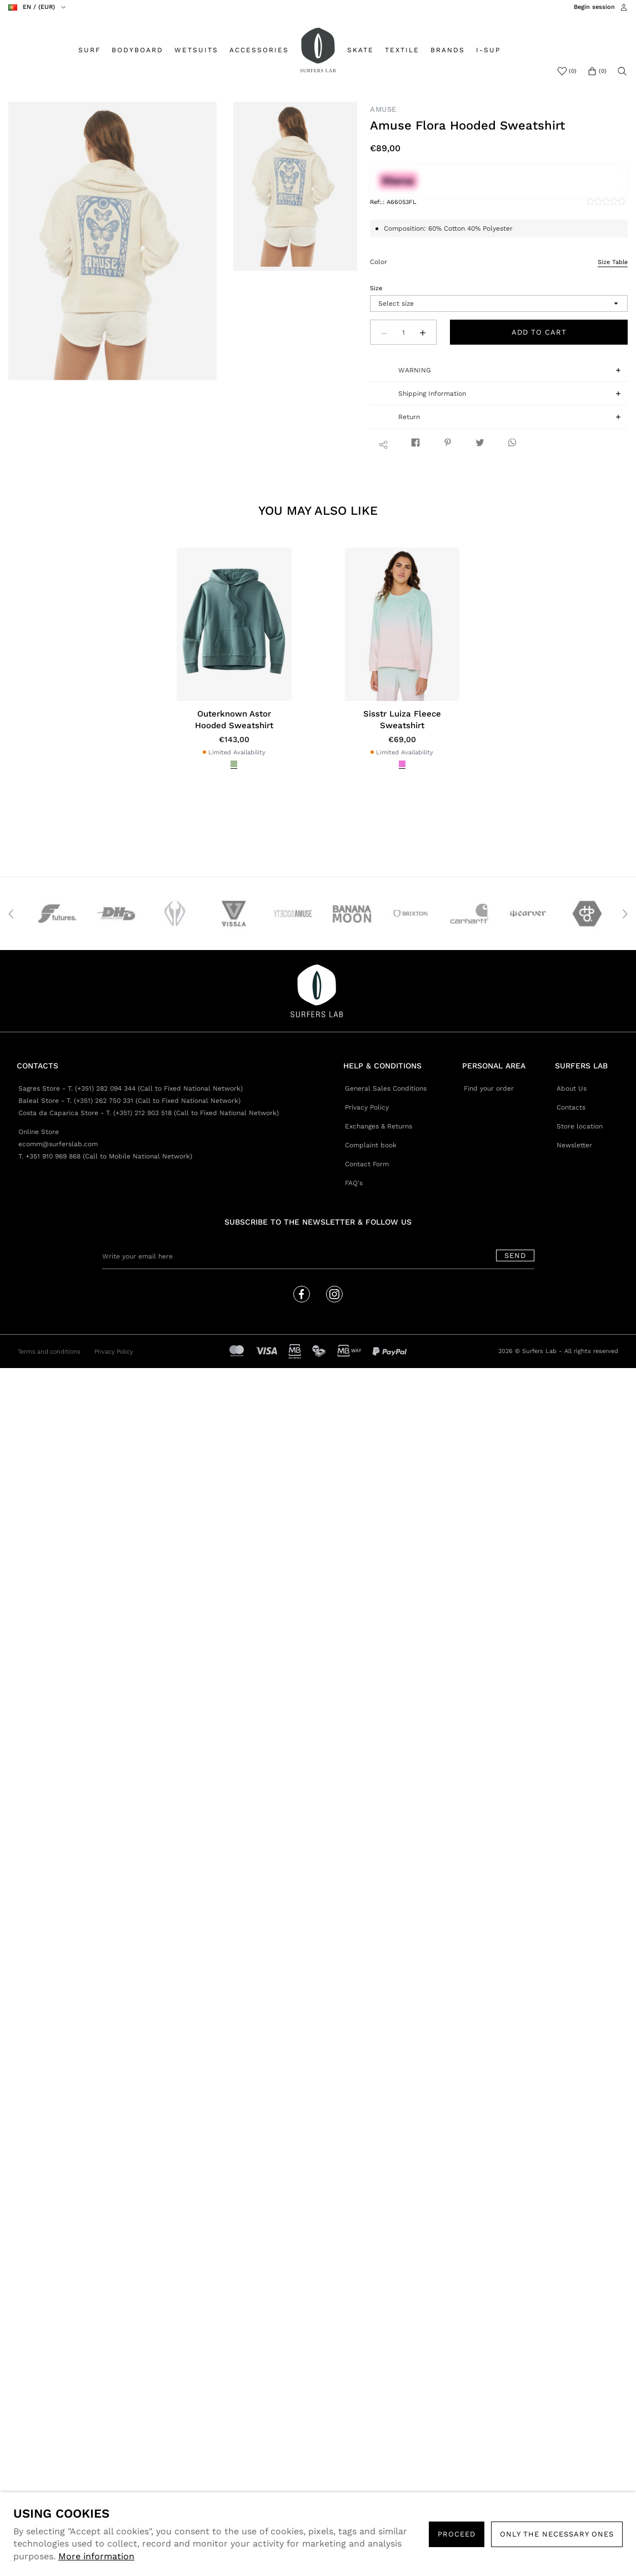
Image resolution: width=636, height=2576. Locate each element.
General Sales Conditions (386, 1088)
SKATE (360, 50)
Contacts (571, 1107)
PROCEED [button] (456, 2534)
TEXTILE (402, 50)
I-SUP (488, 50)
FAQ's (354, 1183)
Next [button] (625, 914)
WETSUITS (196, 50)
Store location (580, 1126)
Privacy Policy (367, 1107)
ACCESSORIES (259, 50)
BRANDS (447, 50)
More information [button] (96, 2556)
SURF (89, 50)
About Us (572, 1088)
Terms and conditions (49, 1351)
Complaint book (371, 1145)
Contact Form (367, 1164)
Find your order (489, 1088)
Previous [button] (11, 914)
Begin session (594, 7)
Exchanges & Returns (378, 1126)
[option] (112, 241)
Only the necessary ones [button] (557, 2534)
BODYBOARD (137, 50)
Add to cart (539, 332)
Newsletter (574, 1145)
